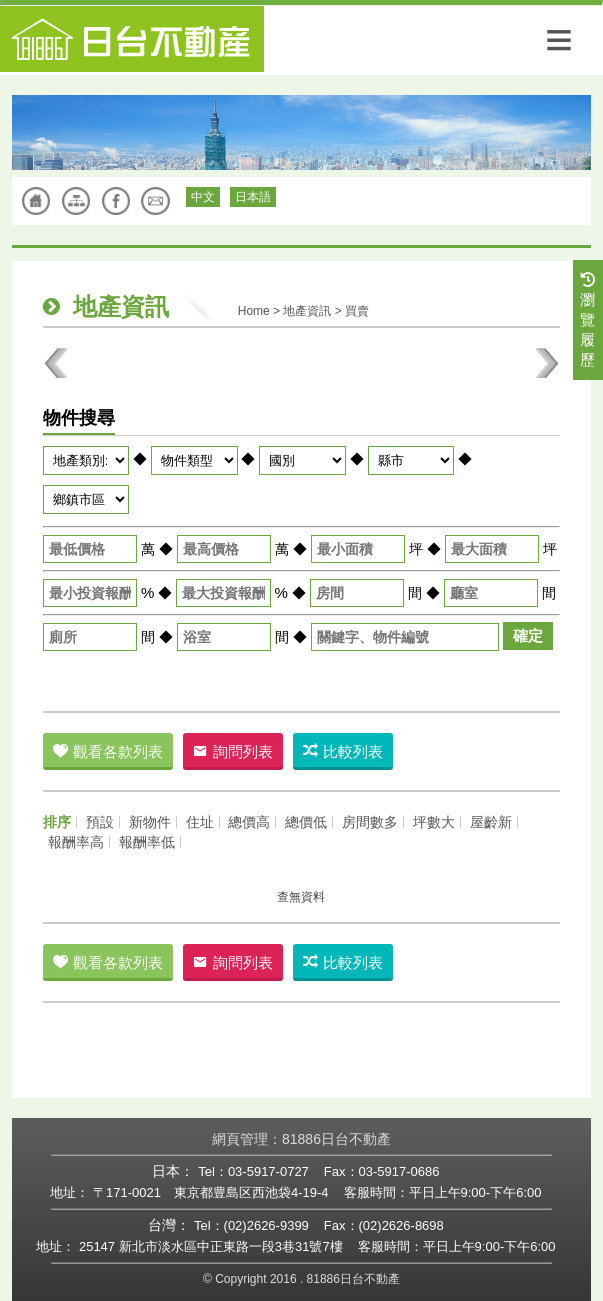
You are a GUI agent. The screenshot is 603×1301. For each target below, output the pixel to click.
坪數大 (434, 822)
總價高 (249, 822)
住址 (200, 822)
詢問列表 (233, 751)
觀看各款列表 (108, 751)
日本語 (253, 197)
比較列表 (343, 751)
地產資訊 (307, 311)
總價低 (306, 822)
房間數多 (370, 822)
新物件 (150, 822)
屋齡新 (491, 822)
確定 (528, 635)
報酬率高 (76, 842)
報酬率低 (147, 842)
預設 (100, 822)
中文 (203, 197)
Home (254, 311)
